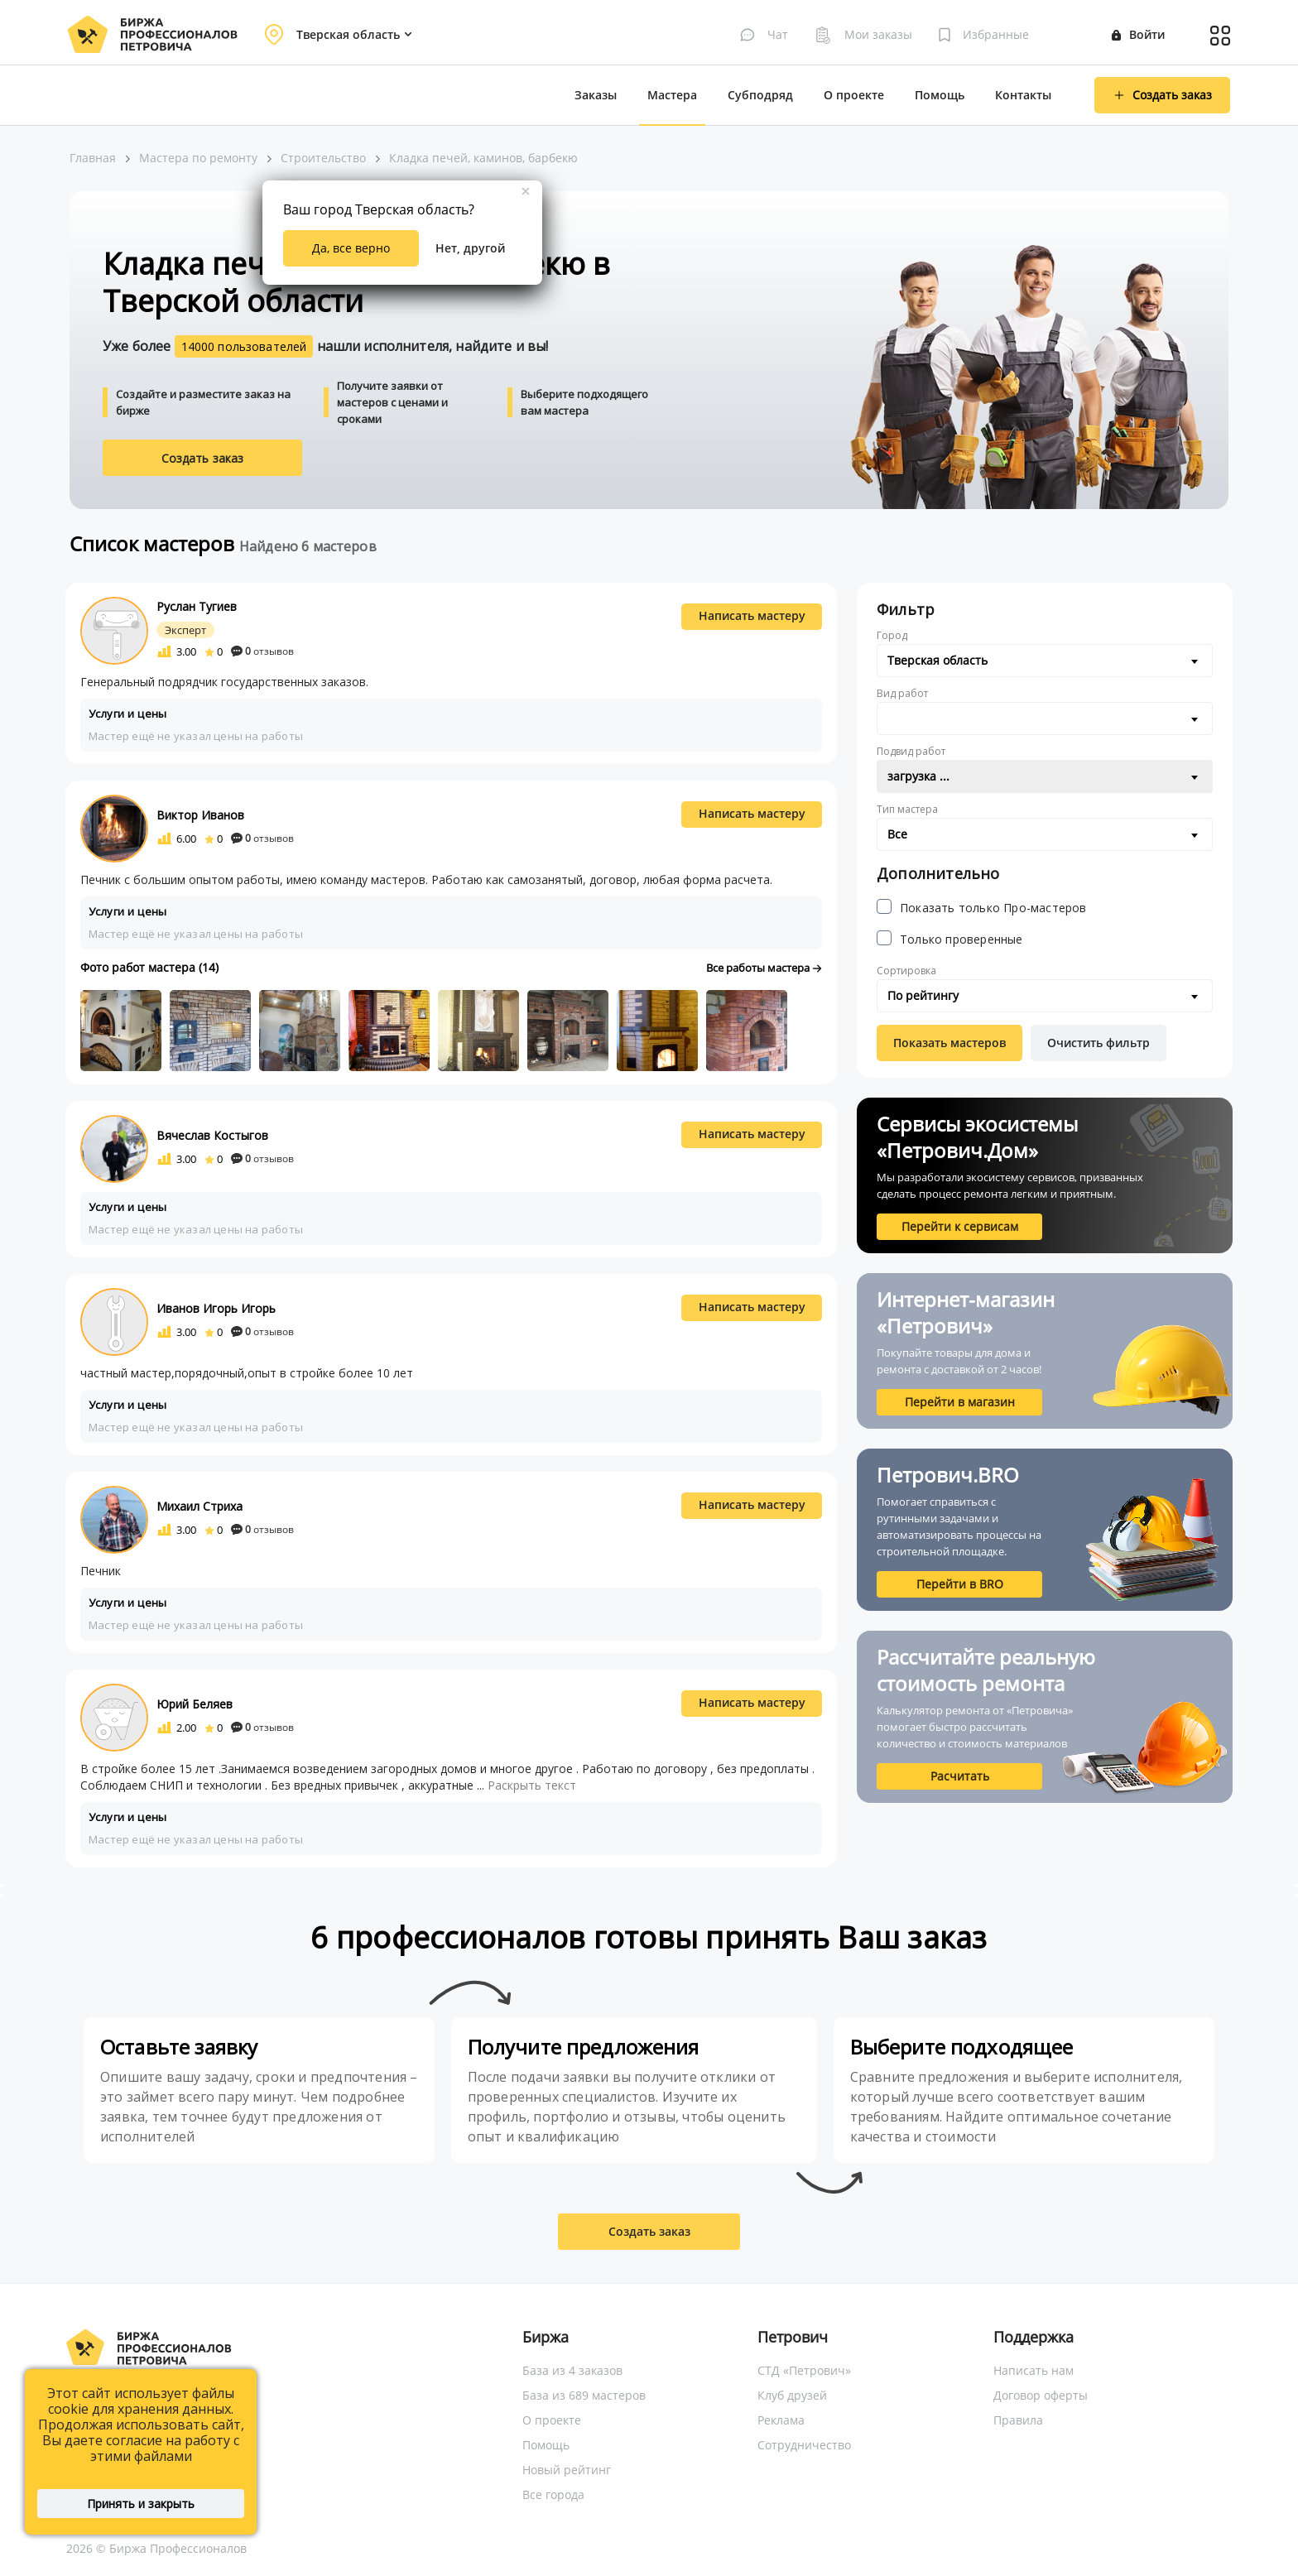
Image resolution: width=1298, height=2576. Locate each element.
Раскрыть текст (532, 1785)
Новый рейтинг (566, 2469)
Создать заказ (202, 458)
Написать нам (1033, 2370)
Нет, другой (470, 248)
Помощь (939, 95)
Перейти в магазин (960, 1402)
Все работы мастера (764, 967)
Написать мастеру (752, 615)
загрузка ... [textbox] (918, 776)
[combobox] (1045, 660)
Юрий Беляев (194, 1704)
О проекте (854, 95)
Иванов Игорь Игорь (216, 1308)
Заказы (595, 95)
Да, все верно (351, 248)
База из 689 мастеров (584, 2395)
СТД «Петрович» (804, 2370)
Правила (1018, 2420)
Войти (1138, 34)
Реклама (781, 2420)
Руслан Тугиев (196, 606)
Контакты (1023, 95)
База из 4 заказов (572, 2370)
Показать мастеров (949, 1042)
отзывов (262, 651)
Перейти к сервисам (959, 1226)
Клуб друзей (792, 2395)
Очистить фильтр (1098, 1042)
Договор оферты (1040, 2395)
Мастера (672, 95)
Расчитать (959, 1776)
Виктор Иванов (200, 815)
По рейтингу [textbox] (923, 995)
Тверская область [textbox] (937, 660)
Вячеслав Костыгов (212, 1135)
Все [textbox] (897, 834)
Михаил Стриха (199, 1506)
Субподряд (760, 95)
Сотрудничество (804, 2445)
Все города (553, 2494)
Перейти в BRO (959, 1584)
